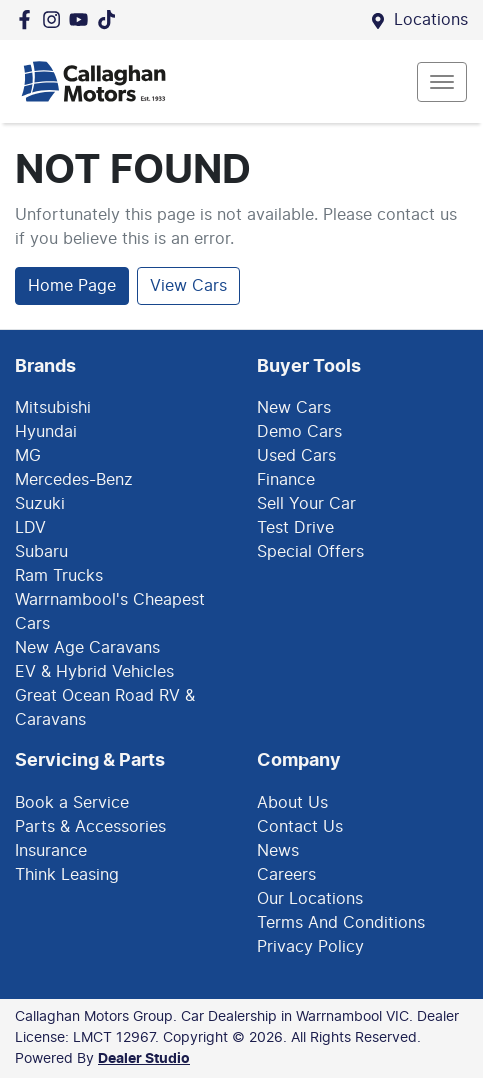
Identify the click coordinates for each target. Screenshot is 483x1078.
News (278, 851)
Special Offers (310, 552)
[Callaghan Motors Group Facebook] (28, 19)
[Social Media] (110, 19)
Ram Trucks (59, 576)
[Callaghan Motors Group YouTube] (82, 19)
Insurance (51, 851)
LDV (30, 528)
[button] (442, 82)
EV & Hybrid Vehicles (94, 672)
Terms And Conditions (341, 923)
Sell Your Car (306, 504)
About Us (292, 803)
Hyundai (46, 432)
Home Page (72, 286)
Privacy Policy (310, 947)
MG (28, 456)
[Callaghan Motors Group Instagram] (55, 19)
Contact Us (300, 827)
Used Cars (296, 456)
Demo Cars (299, 432)
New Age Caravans (87, 648)
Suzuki (40, 504)
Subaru (41, 552)
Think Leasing (67, 875)
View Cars (188, 286)
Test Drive (295, 528)
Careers (286, 875)
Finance (286, 480)
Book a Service (72, 803)
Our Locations (310, 899)
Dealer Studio (144, 1059)
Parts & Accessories (90, 827)
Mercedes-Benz (74, 480)
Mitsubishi (53, 408)
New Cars (294, 408)
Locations (431, 20)
